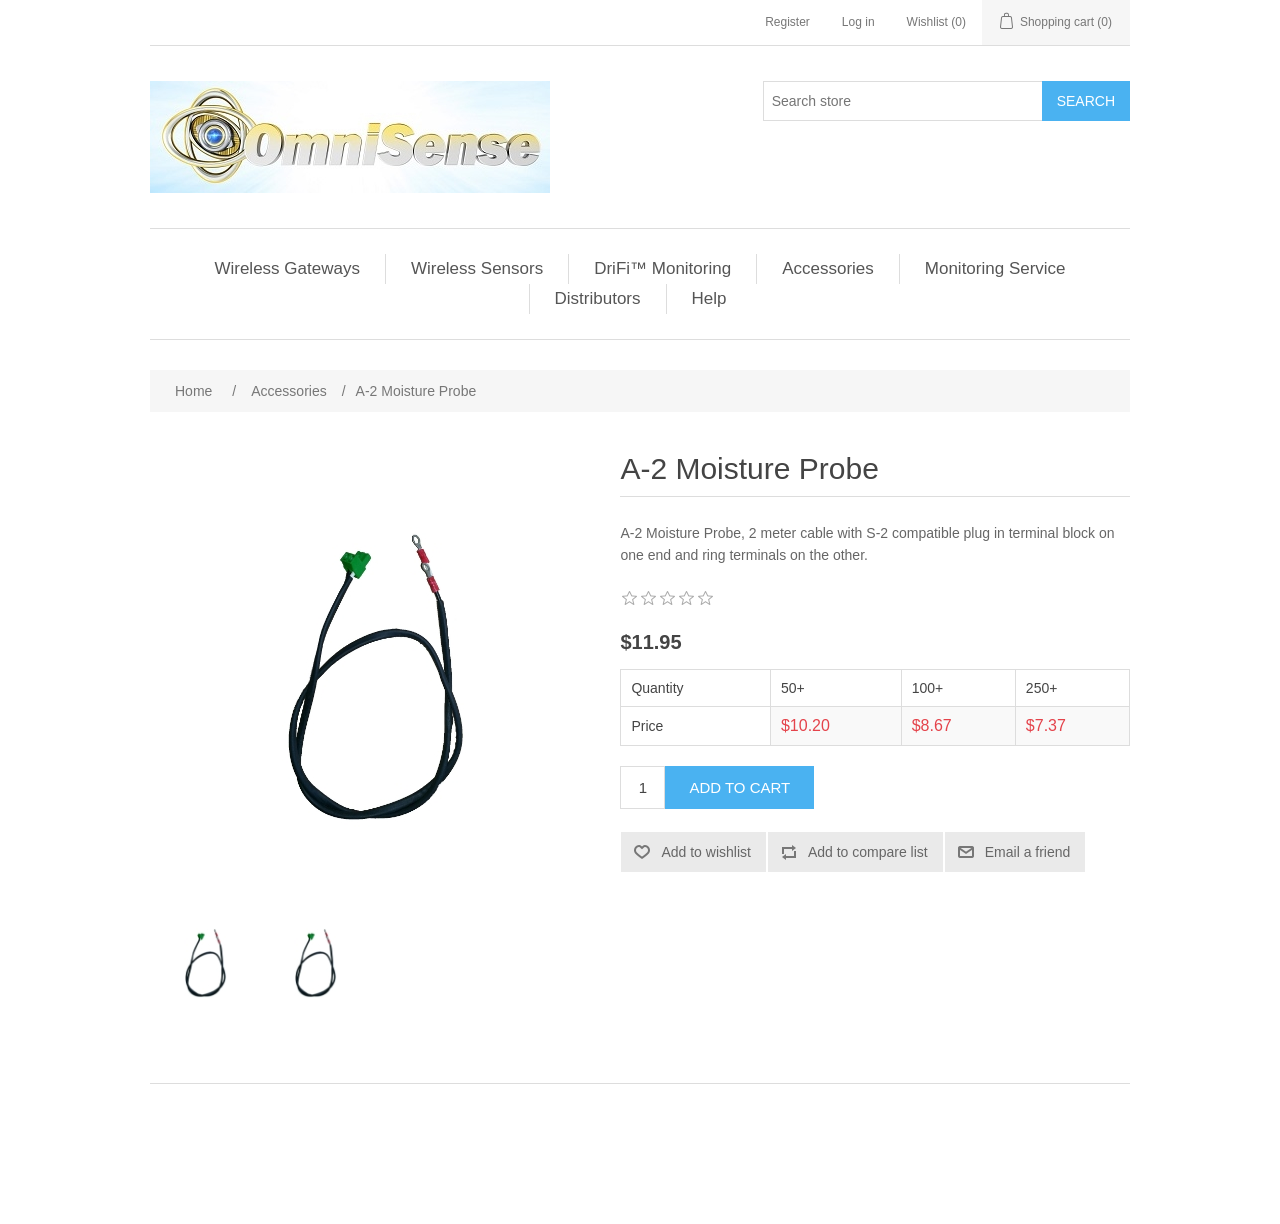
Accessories (828, 268)
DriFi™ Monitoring (662, 268)
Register (787, 22)
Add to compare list (868, 852)
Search (1086, 101)
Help (709, 298)
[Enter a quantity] (642, 787)
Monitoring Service (995, 268)
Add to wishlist (705, 852)
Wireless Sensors (477, 268)
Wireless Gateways (286, 268)
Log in (858, 22)
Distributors (598, 298)
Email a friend (1028, 852)
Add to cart (739, 787)
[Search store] (903, 101)
